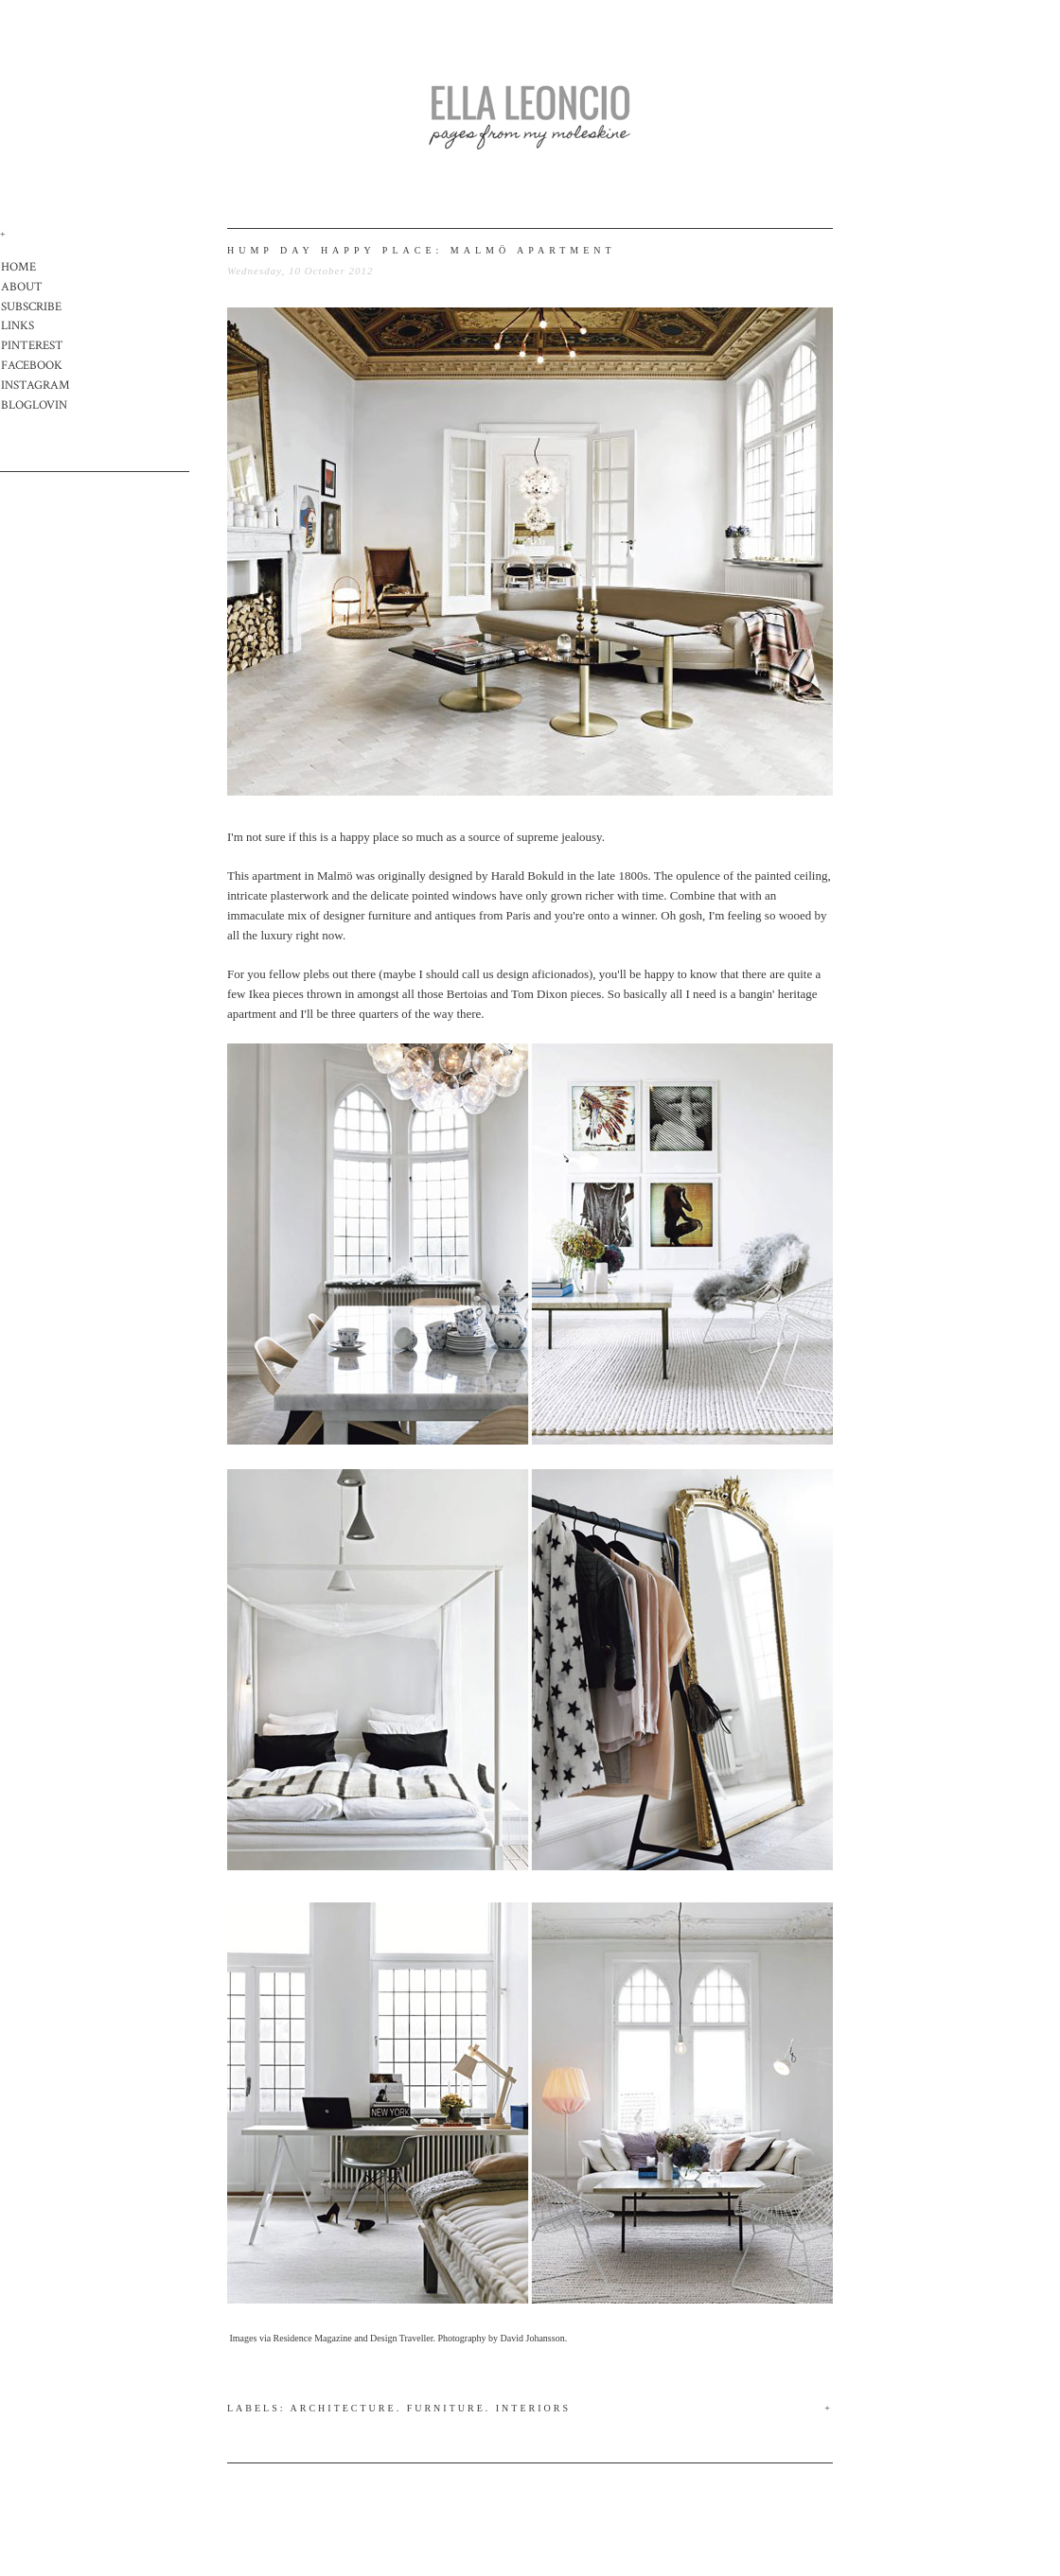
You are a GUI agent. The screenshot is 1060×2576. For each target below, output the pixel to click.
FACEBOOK (31, 366)
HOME (18, 267)
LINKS (17, 326)
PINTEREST (32, 346)
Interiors (533, 2408)
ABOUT (22, 287)
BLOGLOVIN (34, 405)
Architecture (344, 2408)
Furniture (446, 2408)
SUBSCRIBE (31, 307)
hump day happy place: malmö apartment (421, 250)
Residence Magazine (313, 2338)
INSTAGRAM (35, 385)
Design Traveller (401, 2338)
